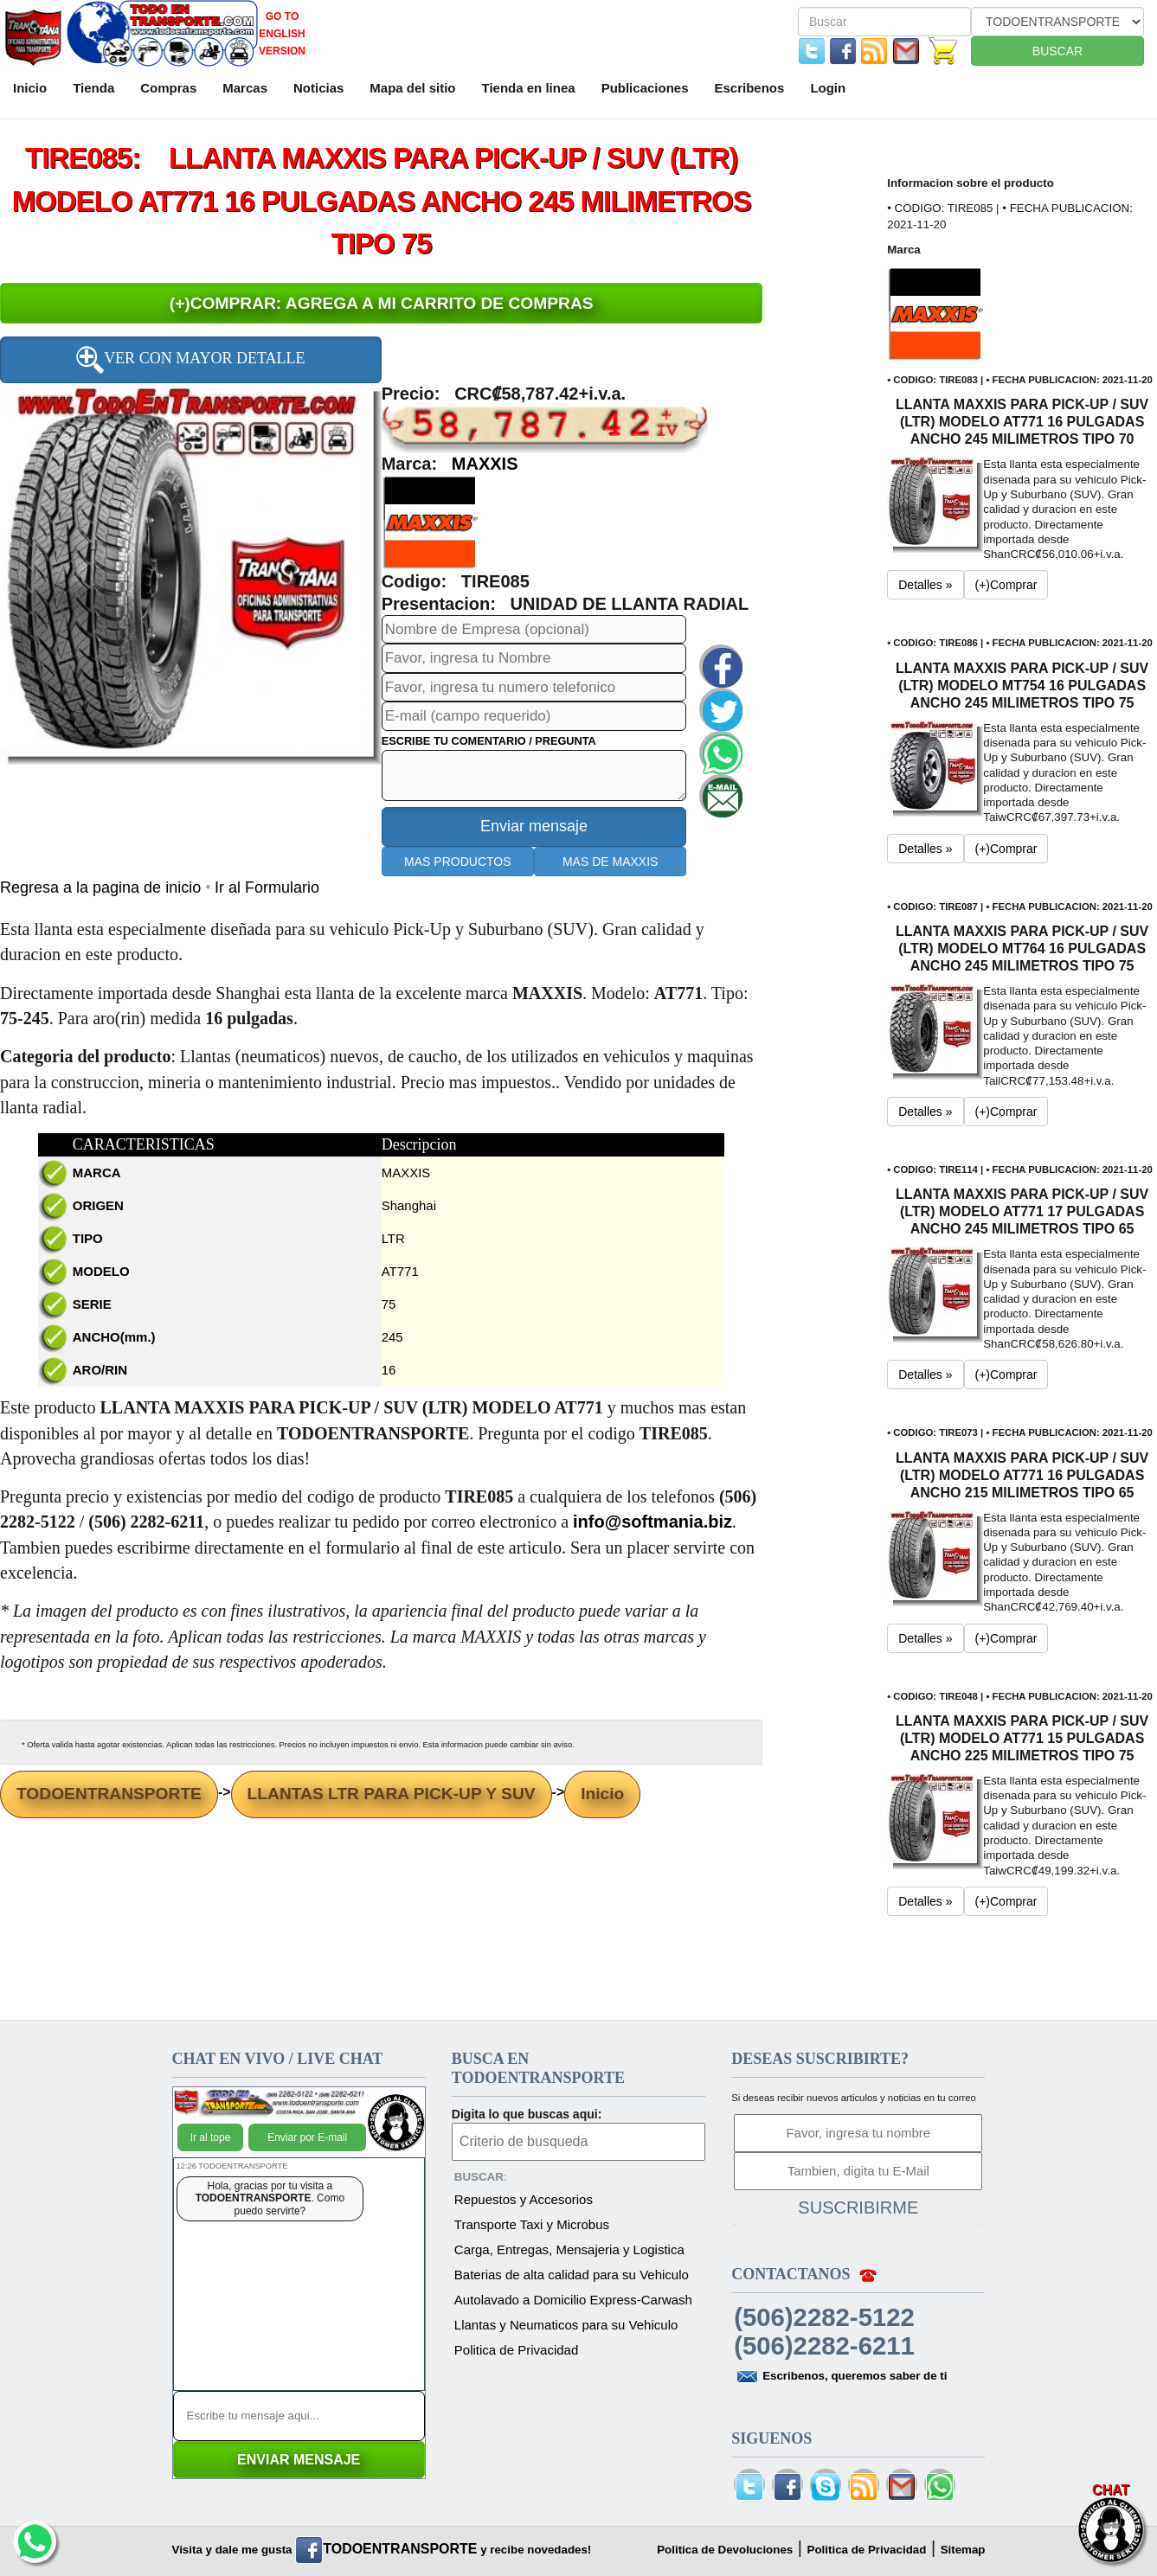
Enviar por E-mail (307, 2137)
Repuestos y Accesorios (523, 2199)
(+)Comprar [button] (1006, 585)
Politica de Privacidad (516, 2349)
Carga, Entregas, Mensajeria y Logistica (569, 2249)
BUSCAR (1057, 51)
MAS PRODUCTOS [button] (457, 861)
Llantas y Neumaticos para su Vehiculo (566, 2324)
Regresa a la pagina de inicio (102, 887)
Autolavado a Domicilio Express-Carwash (573, 2299)
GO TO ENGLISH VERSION (282, 33)
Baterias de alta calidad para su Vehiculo (571, 2274)
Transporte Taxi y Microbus (531, 2224)
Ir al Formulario (267, 887)
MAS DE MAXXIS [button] (610, 861)
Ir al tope (210, 2137)
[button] (430, 521)
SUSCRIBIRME (858, 2207)
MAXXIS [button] (485, 463)
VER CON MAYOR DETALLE (190, 360)
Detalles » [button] (925, 585)
